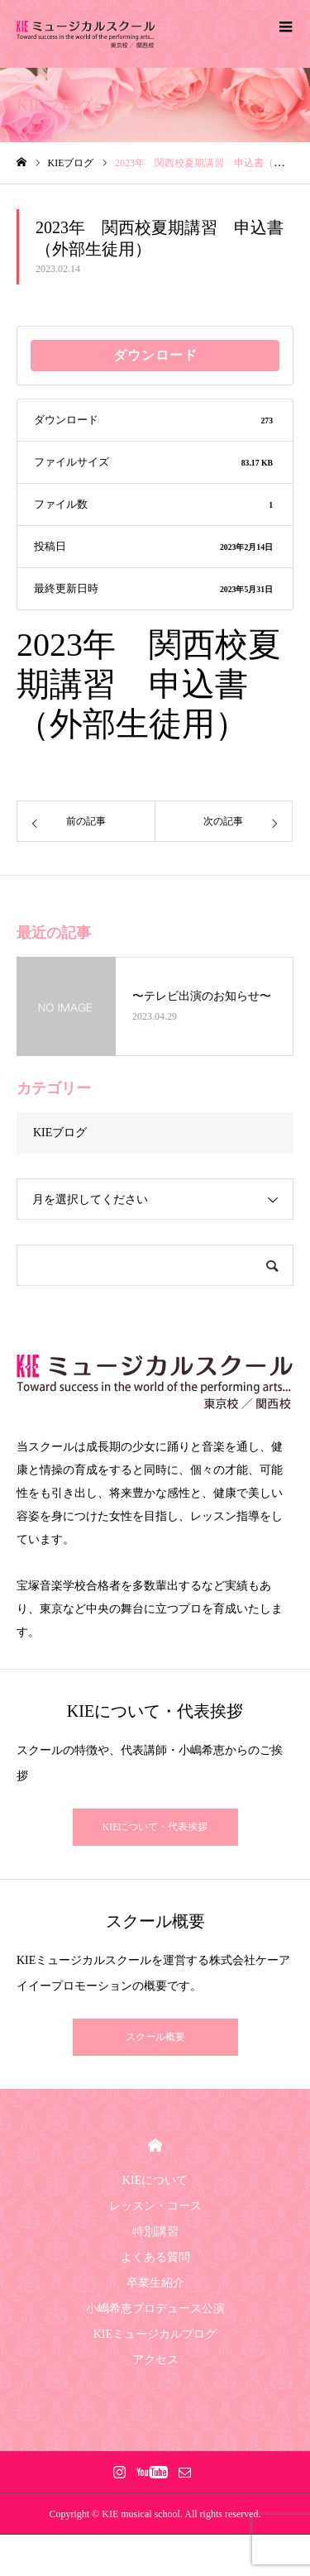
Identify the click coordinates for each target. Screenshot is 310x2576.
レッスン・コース (155, 2206)
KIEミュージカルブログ (155, 2334)
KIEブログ (60, 1132)
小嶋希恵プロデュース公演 (155, 2308)
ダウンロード (155, 355)
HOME (155, 2146)
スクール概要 (155, 2037)
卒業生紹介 (155, 2283)
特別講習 (155, 2231)
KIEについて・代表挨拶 (155, 1827)
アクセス (155, 2360)
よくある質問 (155, 2257)
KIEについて (155, 2180)
